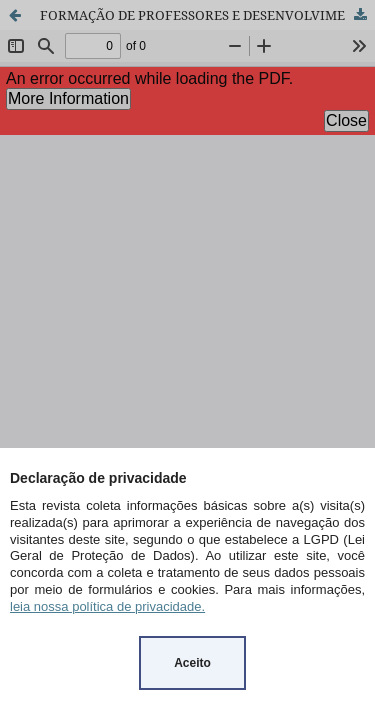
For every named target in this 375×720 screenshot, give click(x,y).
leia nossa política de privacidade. (107, 606)
